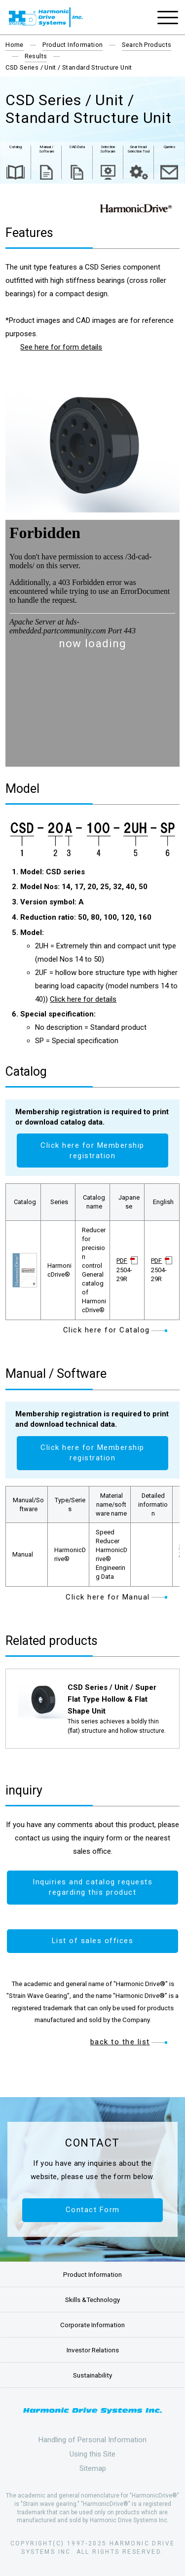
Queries (169, 147)
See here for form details (61, 347)
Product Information (72, 44)
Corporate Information (92, 2325)
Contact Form (93, 2209)
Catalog (15, 147)
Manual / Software (46, 149)
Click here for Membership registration (92, 1150)
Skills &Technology (92, 2299)
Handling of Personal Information (92, 2439)
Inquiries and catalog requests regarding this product (92, 1887)
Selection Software (107, 149)
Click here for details (83, 999)
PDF (121, 1260)
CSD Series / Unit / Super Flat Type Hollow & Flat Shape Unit (112, 1699)
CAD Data (77, 147)
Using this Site (92, 2454)
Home (14, 44)
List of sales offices (93, 1940)
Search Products (147, 44)
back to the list (120, 2041)
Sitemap (92, 2468)
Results (36, 56)
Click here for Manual (108, 1597)
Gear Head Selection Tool (138, 149)
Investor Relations (93, 2350)
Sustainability (92, 2375)
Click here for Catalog (106, 1330)
